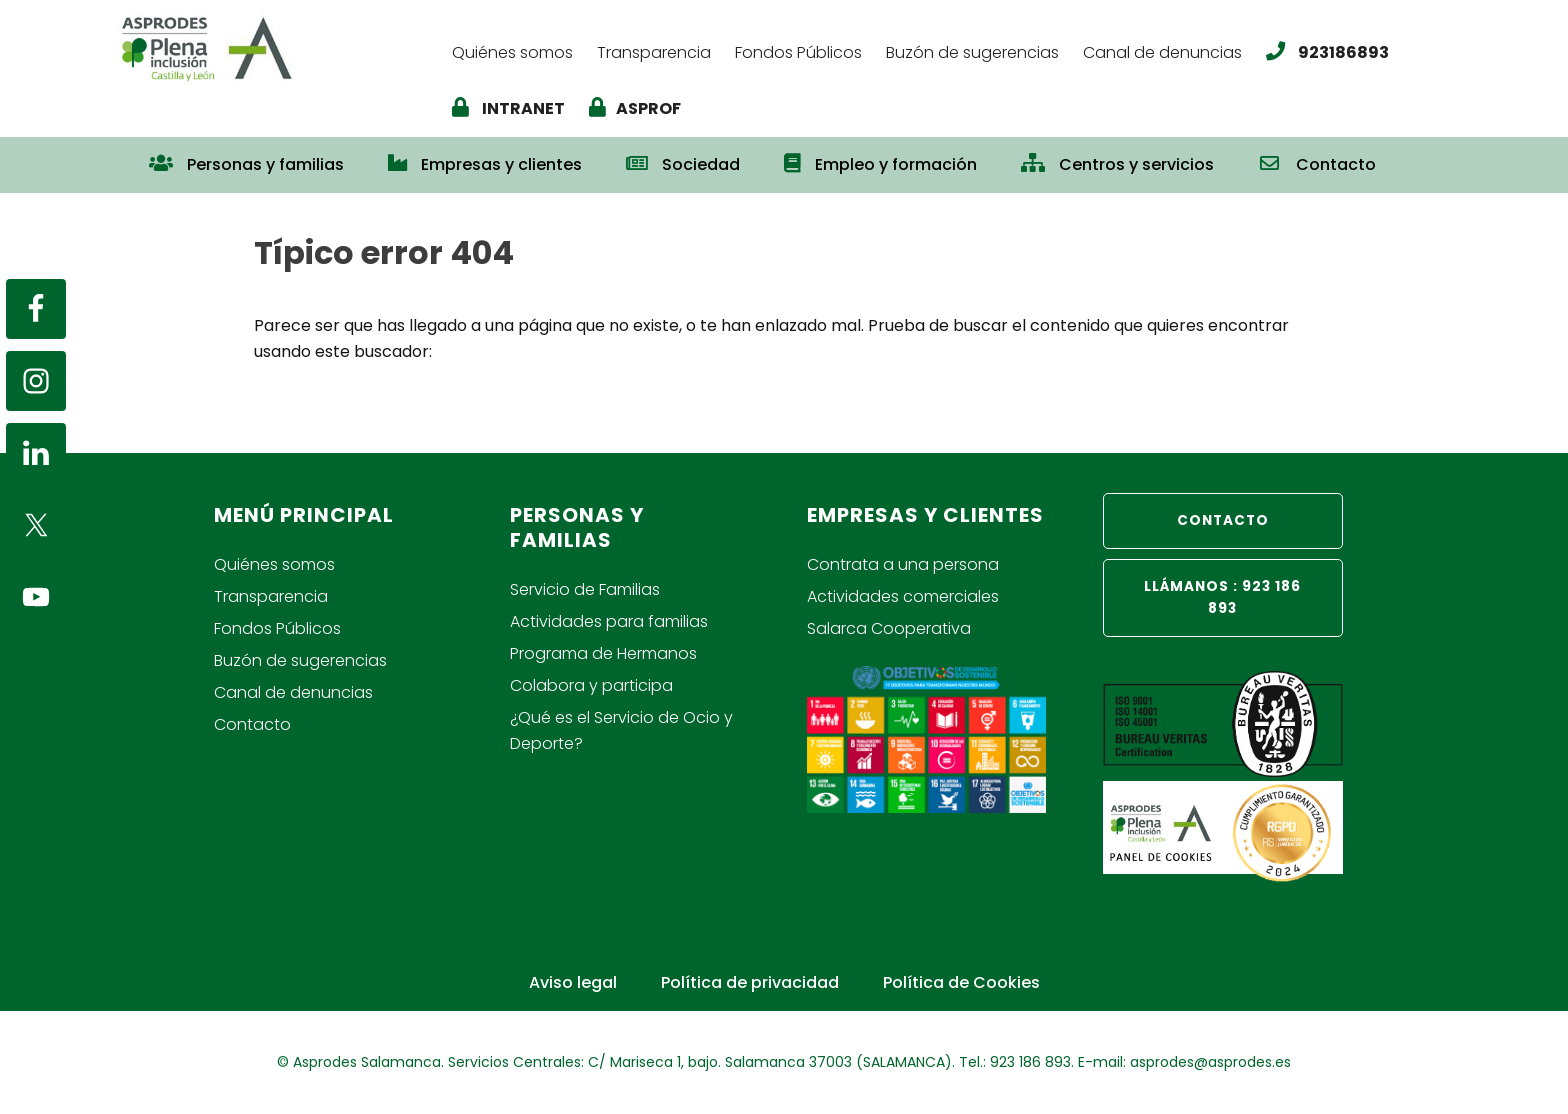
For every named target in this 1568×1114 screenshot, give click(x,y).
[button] (1420, 155)
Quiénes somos (274, 564)
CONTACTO (1223, 520)
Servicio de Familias (585, 589)
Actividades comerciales (903, 596)
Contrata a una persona (903, 564)
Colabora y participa (591, 685)
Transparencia (271, 596)
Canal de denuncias (293, 692)
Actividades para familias (609, 621)
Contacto (252, 724)
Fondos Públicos (277, 628)
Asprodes (271, 47)
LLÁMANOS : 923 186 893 (1222, 597)
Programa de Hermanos (603, 653)
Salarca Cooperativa (889, 628)
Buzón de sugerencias (300, 660)
